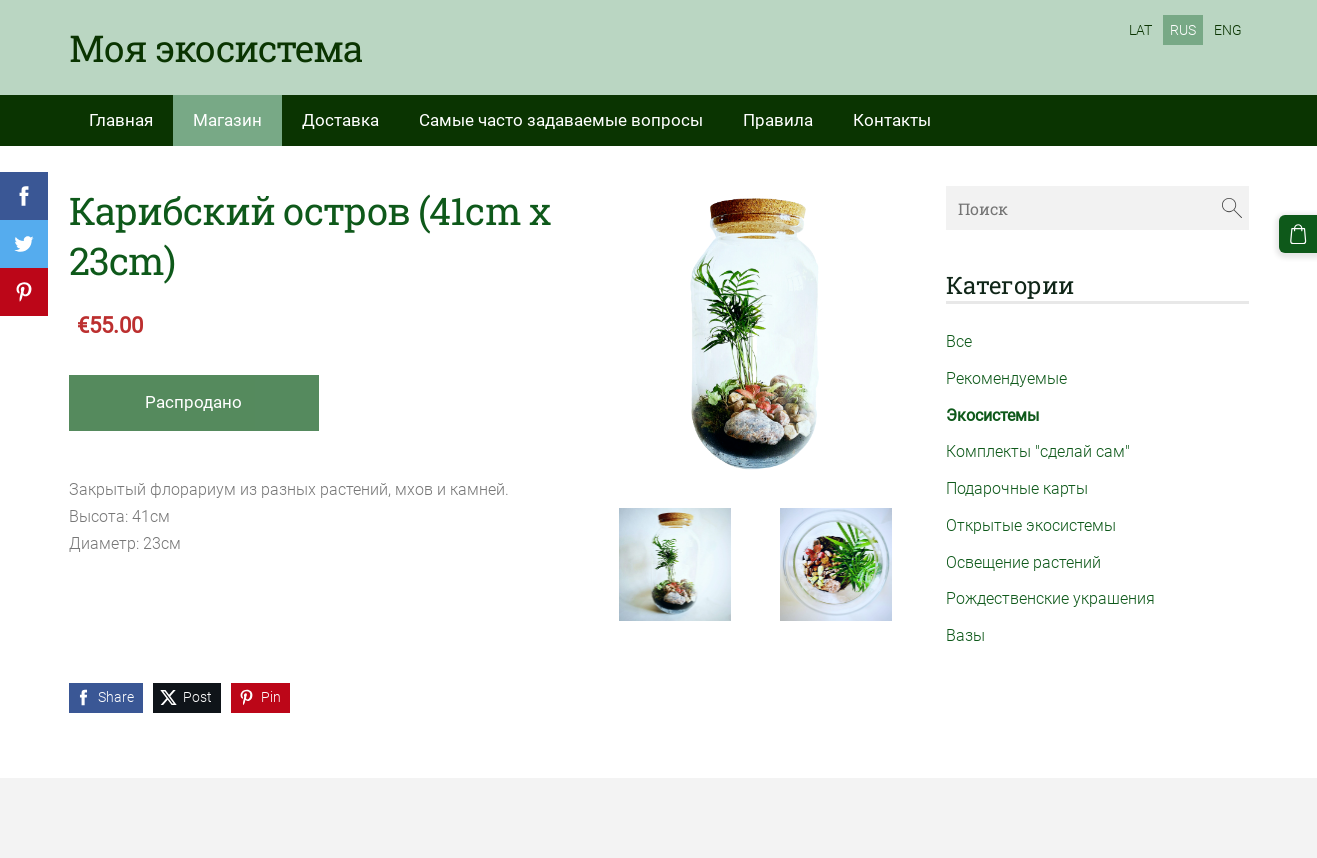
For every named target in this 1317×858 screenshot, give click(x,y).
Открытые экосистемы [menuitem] (1031, 525)
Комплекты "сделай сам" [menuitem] (1038, 451)
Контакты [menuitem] (892, 120)
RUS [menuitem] (1183, 30)
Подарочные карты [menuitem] (1017, 488)
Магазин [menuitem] (227, 120)
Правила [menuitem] (778, 120)
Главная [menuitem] (121, 120)
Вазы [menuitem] (965, 635)
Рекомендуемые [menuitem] (1006, 378)
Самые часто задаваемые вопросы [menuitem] (561, 120)
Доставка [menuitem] (340, 120)
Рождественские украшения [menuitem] (1050, 598)
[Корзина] (1298, 234)
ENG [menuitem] (1228, 30)
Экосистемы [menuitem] (992, 415)
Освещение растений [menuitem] (1023, 562)
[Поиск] (1097, 207)
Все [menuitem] (959, 341)
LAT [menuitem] (1140, 30)
